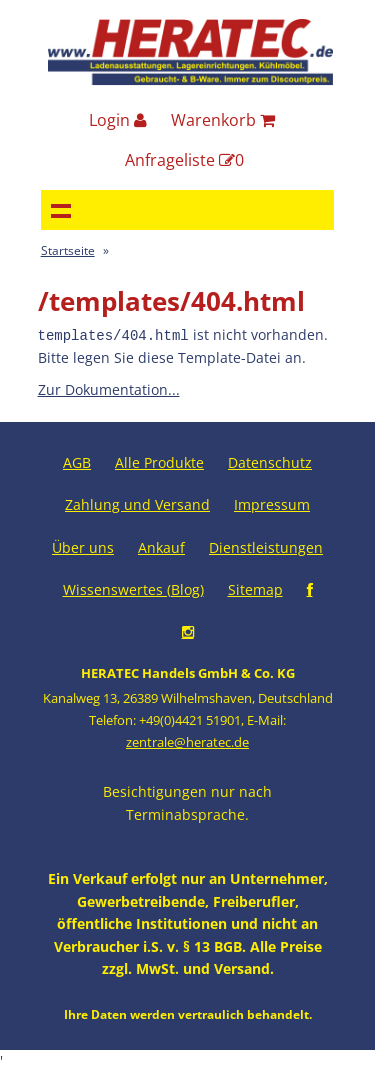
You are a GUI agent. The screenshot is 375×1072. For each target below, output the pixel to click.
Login (118, 120)
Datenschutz (270, 461)
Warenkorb (223, 120)
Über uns (83, 546)
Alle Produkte (159, 461)
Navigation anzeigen (61, 210)
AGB (77, 461)
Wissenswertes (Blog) (133, 588)
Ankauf (161, 546)
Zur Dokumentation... (109, 388)
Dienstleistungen (266, 546)
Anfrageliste (184, 160)
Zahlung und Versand (137, 503)
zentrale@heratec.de (187, 741)
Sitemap (255, 588)
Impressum (272, 503)
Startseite (68, 250)
